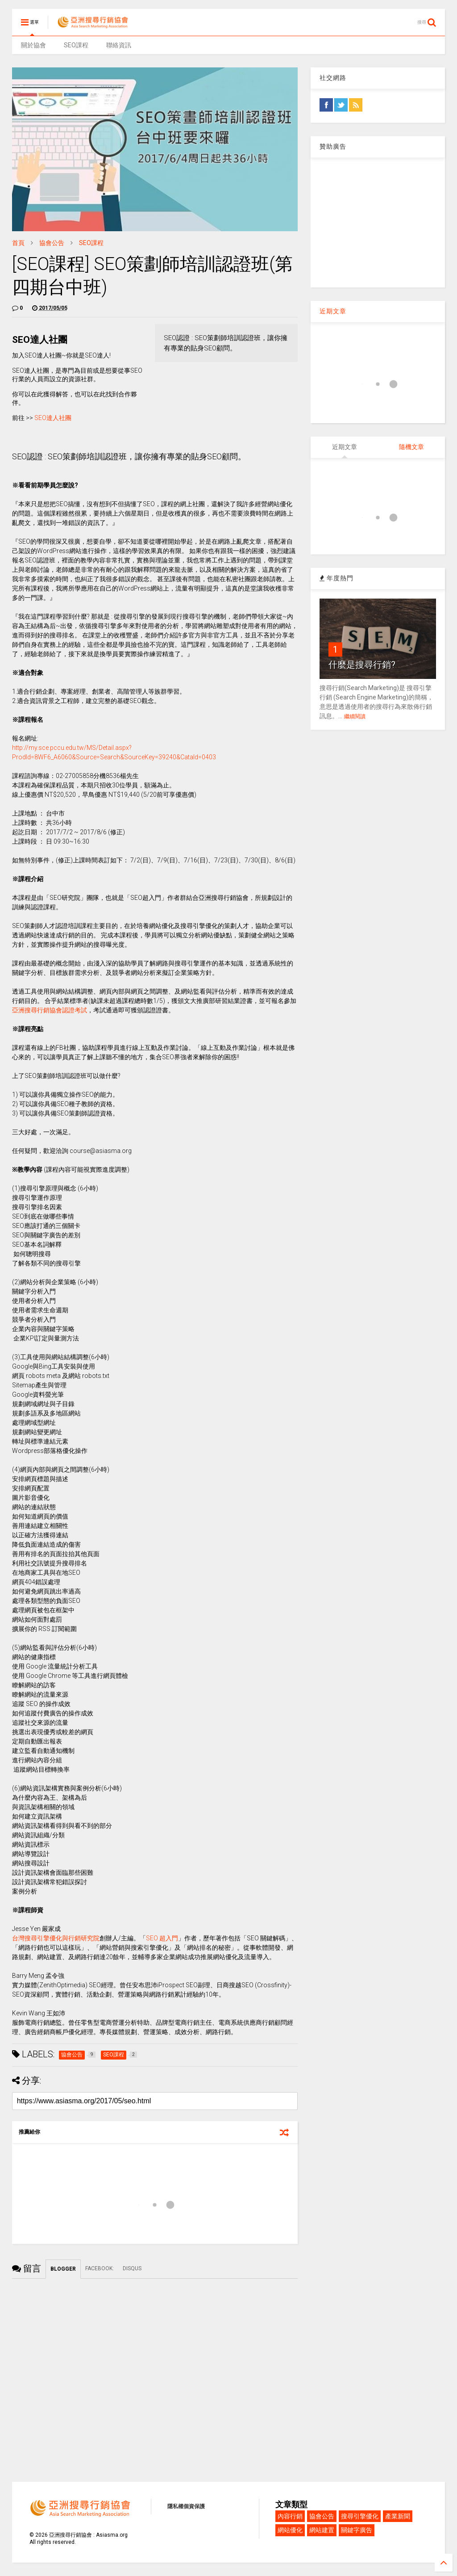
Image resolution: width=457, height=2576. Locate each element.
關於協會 (33, 45)
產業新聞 (397, 2516)
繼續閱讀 (355, 716)
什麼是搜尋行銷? (361, 664)
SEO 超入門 (162, 1938)
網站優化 (290, 2530)
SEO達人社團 (52, 417)
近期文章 (333, 311)
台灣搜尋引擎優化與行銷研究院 (56, 1938)
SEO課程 (76, 45)
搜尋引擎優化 (359, 2516)
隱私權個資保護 (186, 2506)
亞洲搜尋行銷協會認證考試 (49, 1010)
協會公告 (51, 242)
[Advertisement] (378, 223)
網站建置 (321, 2530)
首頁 (18, 242)
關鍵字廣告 (356, 2530)
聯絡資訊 (118, 45)
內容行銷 (290, 2516)
